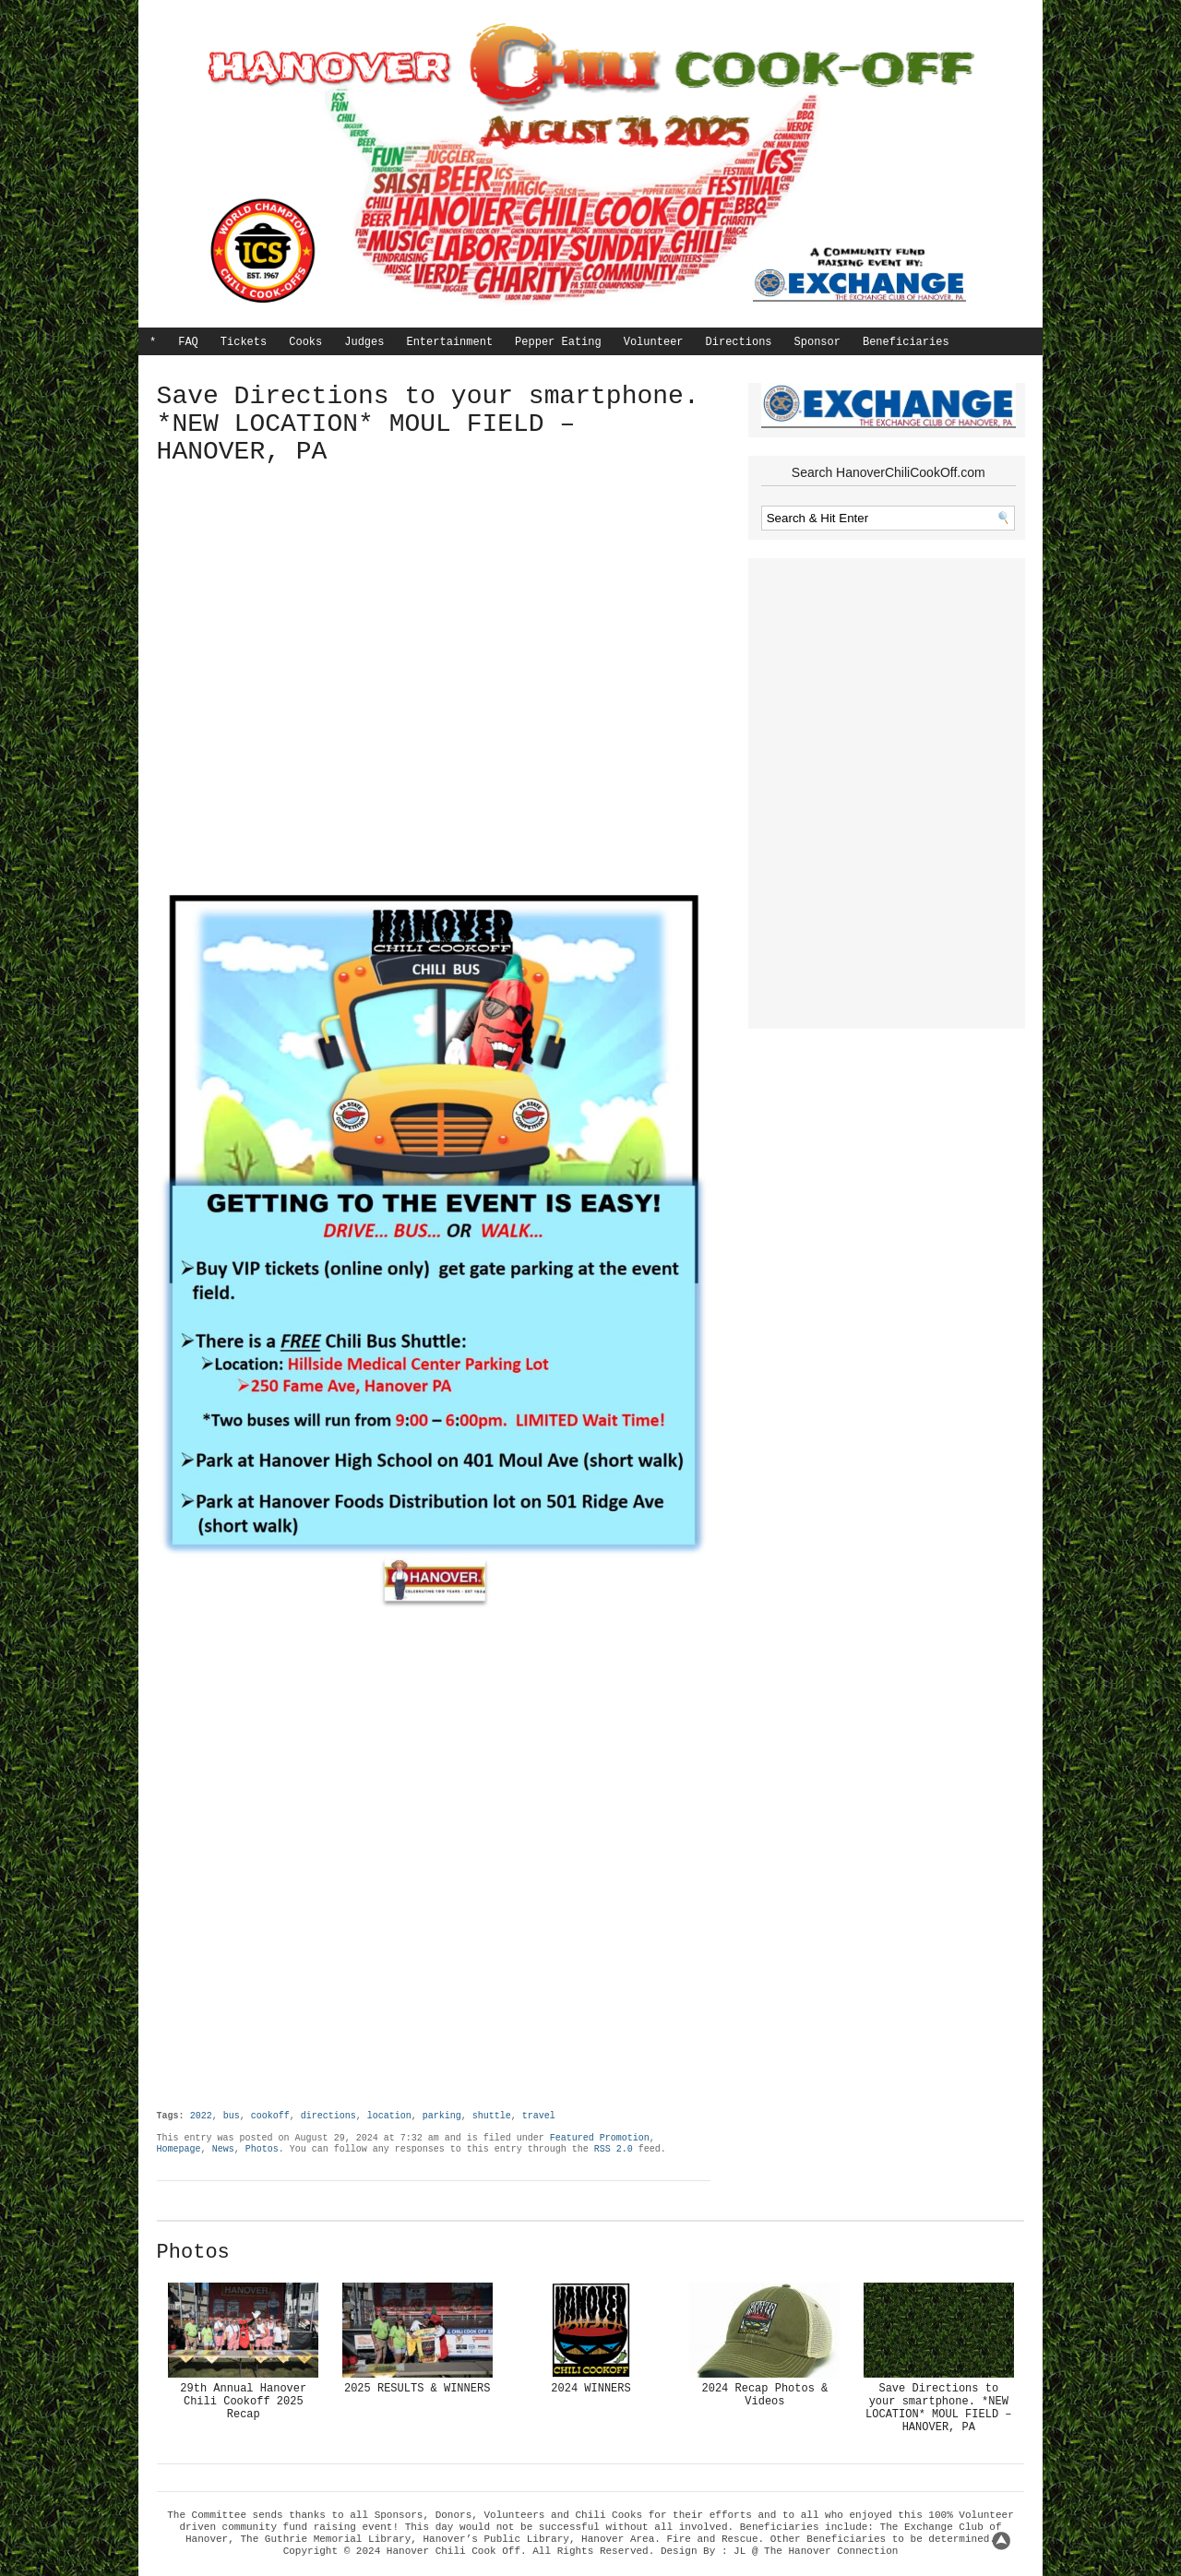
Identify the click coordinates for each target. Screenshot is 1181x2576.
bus (231, 2116)
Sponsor (817, 342)
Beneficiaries (906, 342)
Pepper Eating (558, 342)
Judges (364, 342)
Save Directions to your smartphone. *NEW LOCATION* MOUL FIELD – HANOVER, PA (938, 2408)
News (223, 2149)
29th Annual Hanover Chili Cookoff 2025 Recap (243, 2401)
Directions (739, 342)
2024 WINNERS (590, 2388)
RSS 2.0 (613, 2149)
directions (328, 2116)
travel (538, 2116)
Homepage (179, 2149)
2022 (201, 2116)
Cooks (305, 342)
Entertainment (449, 342)
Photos (262, 2149)
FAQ (188, 342)
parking (442, 2116)
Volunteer (654, 342)
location (389, 2116)
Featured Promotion (600, 2138)
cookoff (270, 2116)
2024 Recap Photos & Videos (764, 2395)
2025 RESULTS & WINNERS (417, 2388)
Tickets (244, 342)
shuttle (491, 2116)
